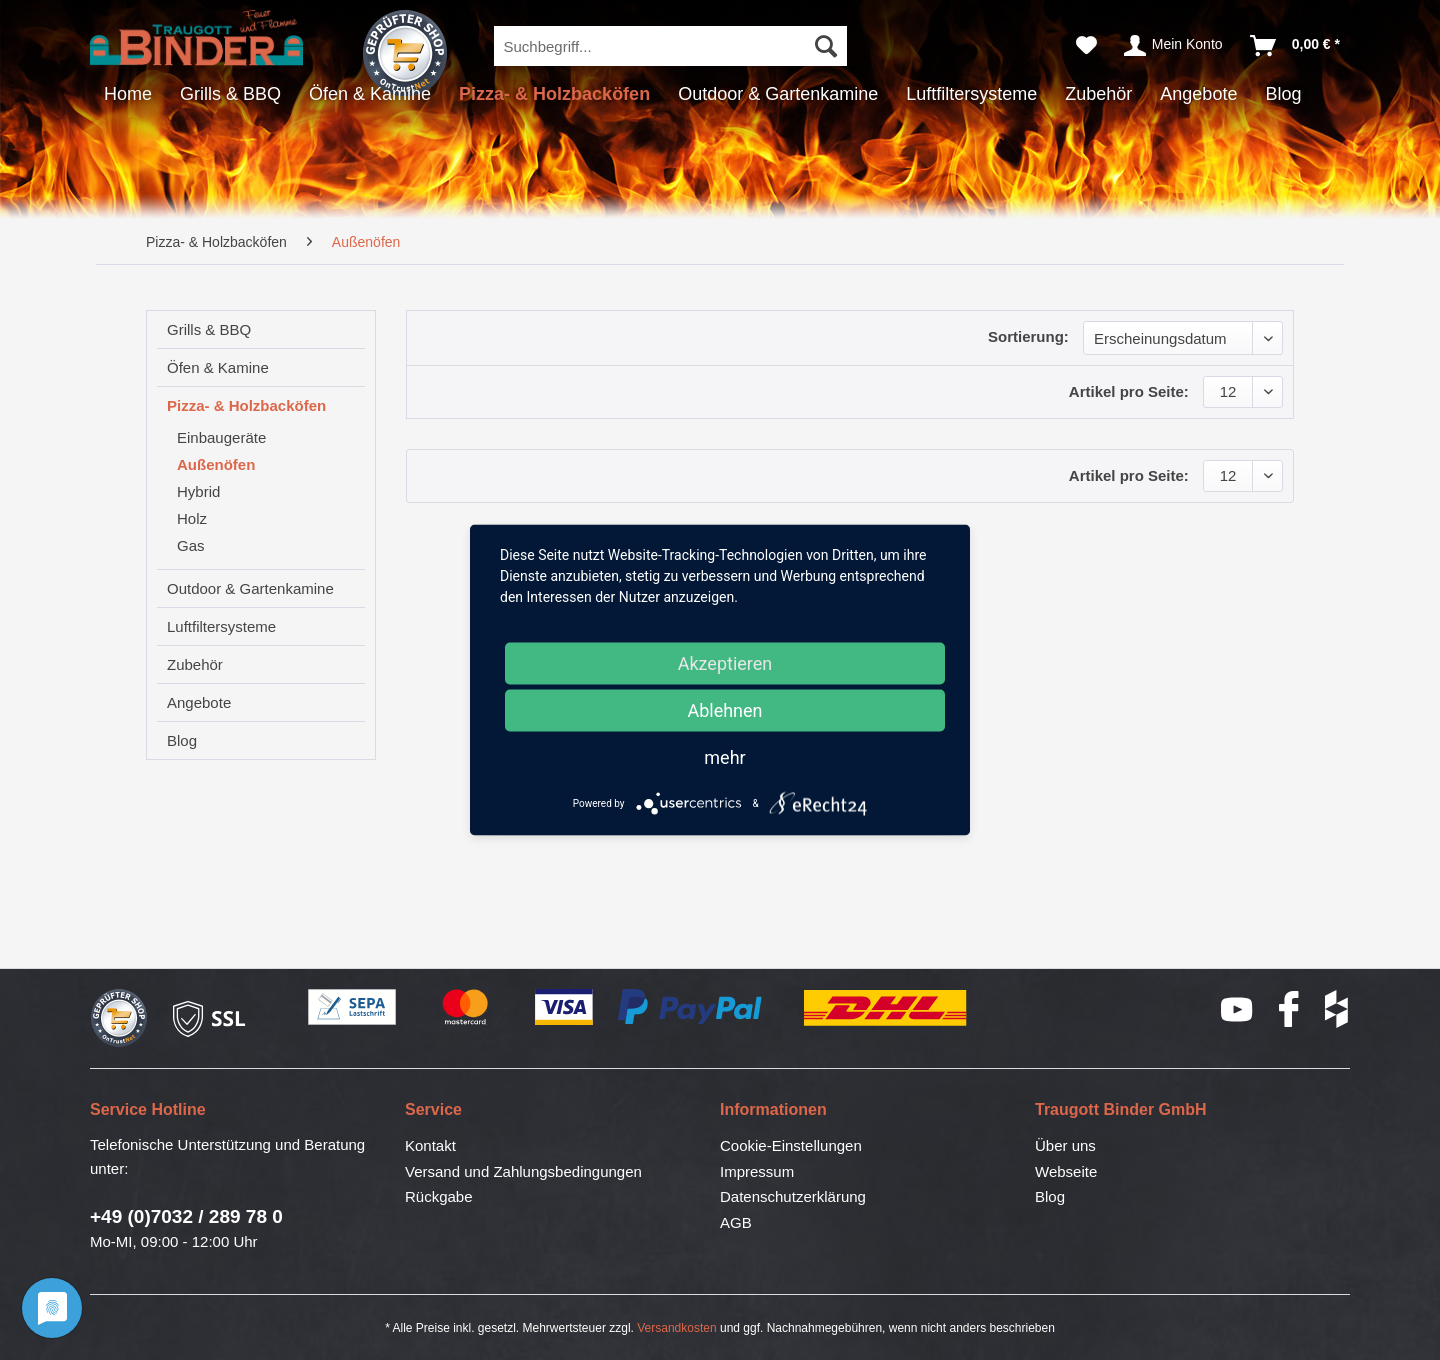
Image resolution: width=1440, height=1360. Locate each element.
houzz (1337, 1009)
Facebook (1290, 1009)
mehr (724, 757)
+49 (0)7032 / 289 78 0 (186, 1216)
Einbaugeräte (221, 437)
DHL (886, 1008)
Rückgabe (439, 1196)
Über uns (1065, 1145)
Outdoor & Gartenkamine (250, 588)
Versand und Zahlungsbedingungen (523, 1171)
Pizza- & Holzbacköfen (246, 405)
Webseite (1066, 1171)
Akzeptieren (725, 663)
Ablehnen (724, 710)
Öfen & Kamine (218, 367)
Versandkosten (676, 1328)
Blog (182, 740)
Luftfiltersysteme (221, 626)
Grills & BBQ (209, 329)
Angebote (199, 702)
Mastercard (466, 1008)
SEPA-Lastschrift (353, 1008)
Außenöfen (216, 464)
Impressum (757, 1171)
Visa (564, 1008)
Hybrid (198, 491)
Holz (192, 518)
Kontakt (430, 1145)
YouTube (1238, 1009)
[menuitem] (670, 46)
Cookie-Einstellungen (791, 1145)
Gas (191, 545)
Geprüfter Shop (405, 53)
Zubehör (195, 664)
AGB (736, 1222)
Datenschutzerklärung (793, 1196)
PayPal (691, 1008)
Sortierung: (1028, 336)
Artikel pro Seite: (1129, 391)
